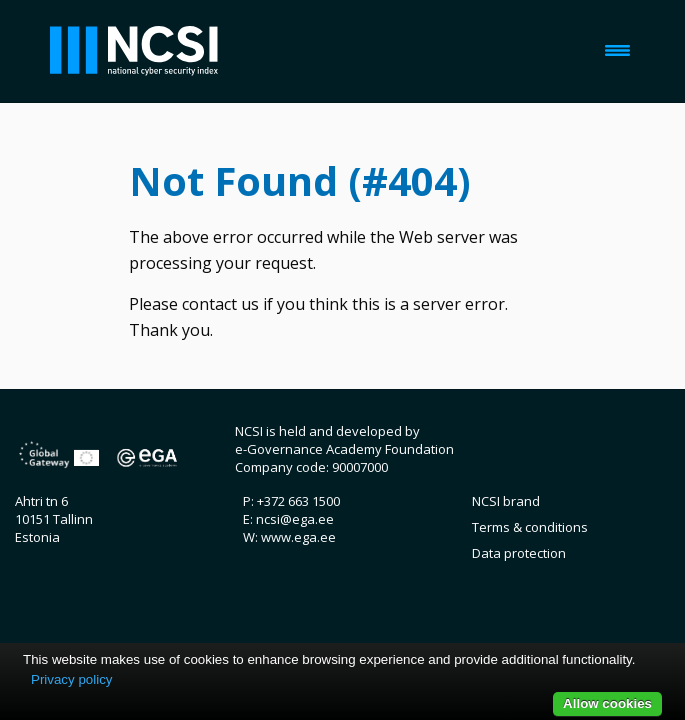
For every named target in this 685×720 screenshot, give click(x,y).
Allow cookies (607, 703)
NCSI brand (506, 501)
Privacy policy (71, 679)
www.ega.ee (298, 537)
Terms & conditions (530, 527)
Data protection (519, 553)
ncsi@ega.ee (295, 519)
